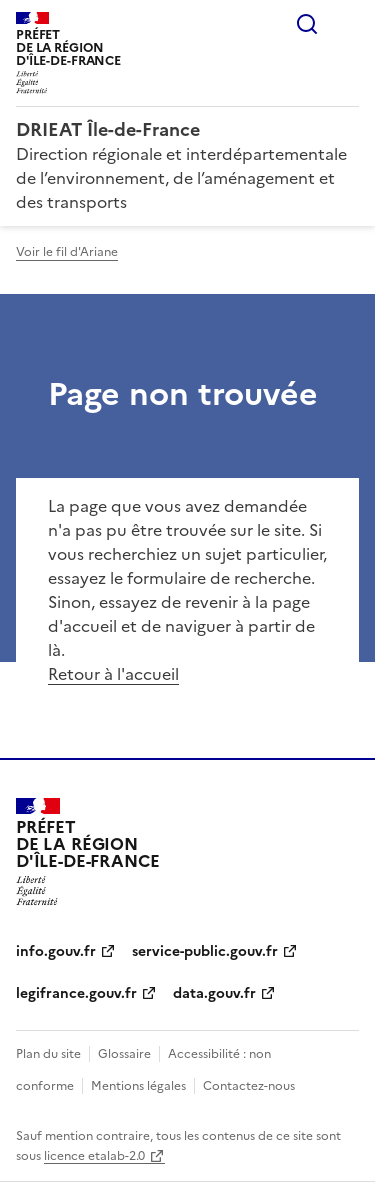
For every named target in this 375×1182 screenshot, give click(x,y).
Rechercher (307, 24)
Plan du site (48, 1054)
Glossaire (124, 1054)
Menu (347, 24)
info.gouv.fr (56, 951)
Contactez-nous (249, 1086)
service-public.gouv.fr (205, 951)
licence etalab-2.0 (94, 1156)
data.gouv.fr (214, 993)
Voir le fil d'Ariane (67, 252)
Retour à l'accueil (113, 674)
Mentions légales (138, 1086)
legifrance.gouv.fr (76, 993)
